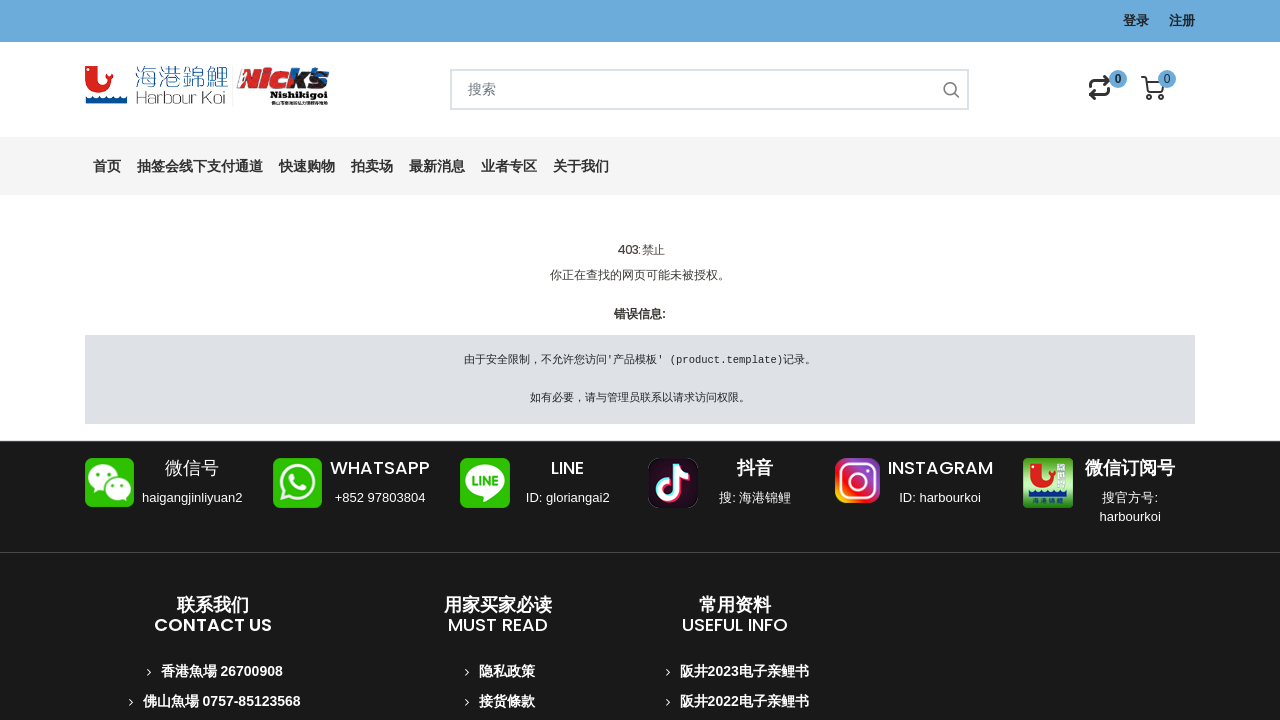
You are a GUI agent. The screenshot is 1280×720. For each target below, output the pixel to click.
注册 (1182, 20)
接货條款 (507, 701)
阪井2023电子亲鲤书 (744, 671)
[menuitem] (107, 166)
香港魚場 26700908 (222, 671)
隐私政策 (507, 671)
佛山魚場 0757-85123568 (222, 701)
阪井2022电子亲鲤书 (744, 701)
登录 (1136, 20)
